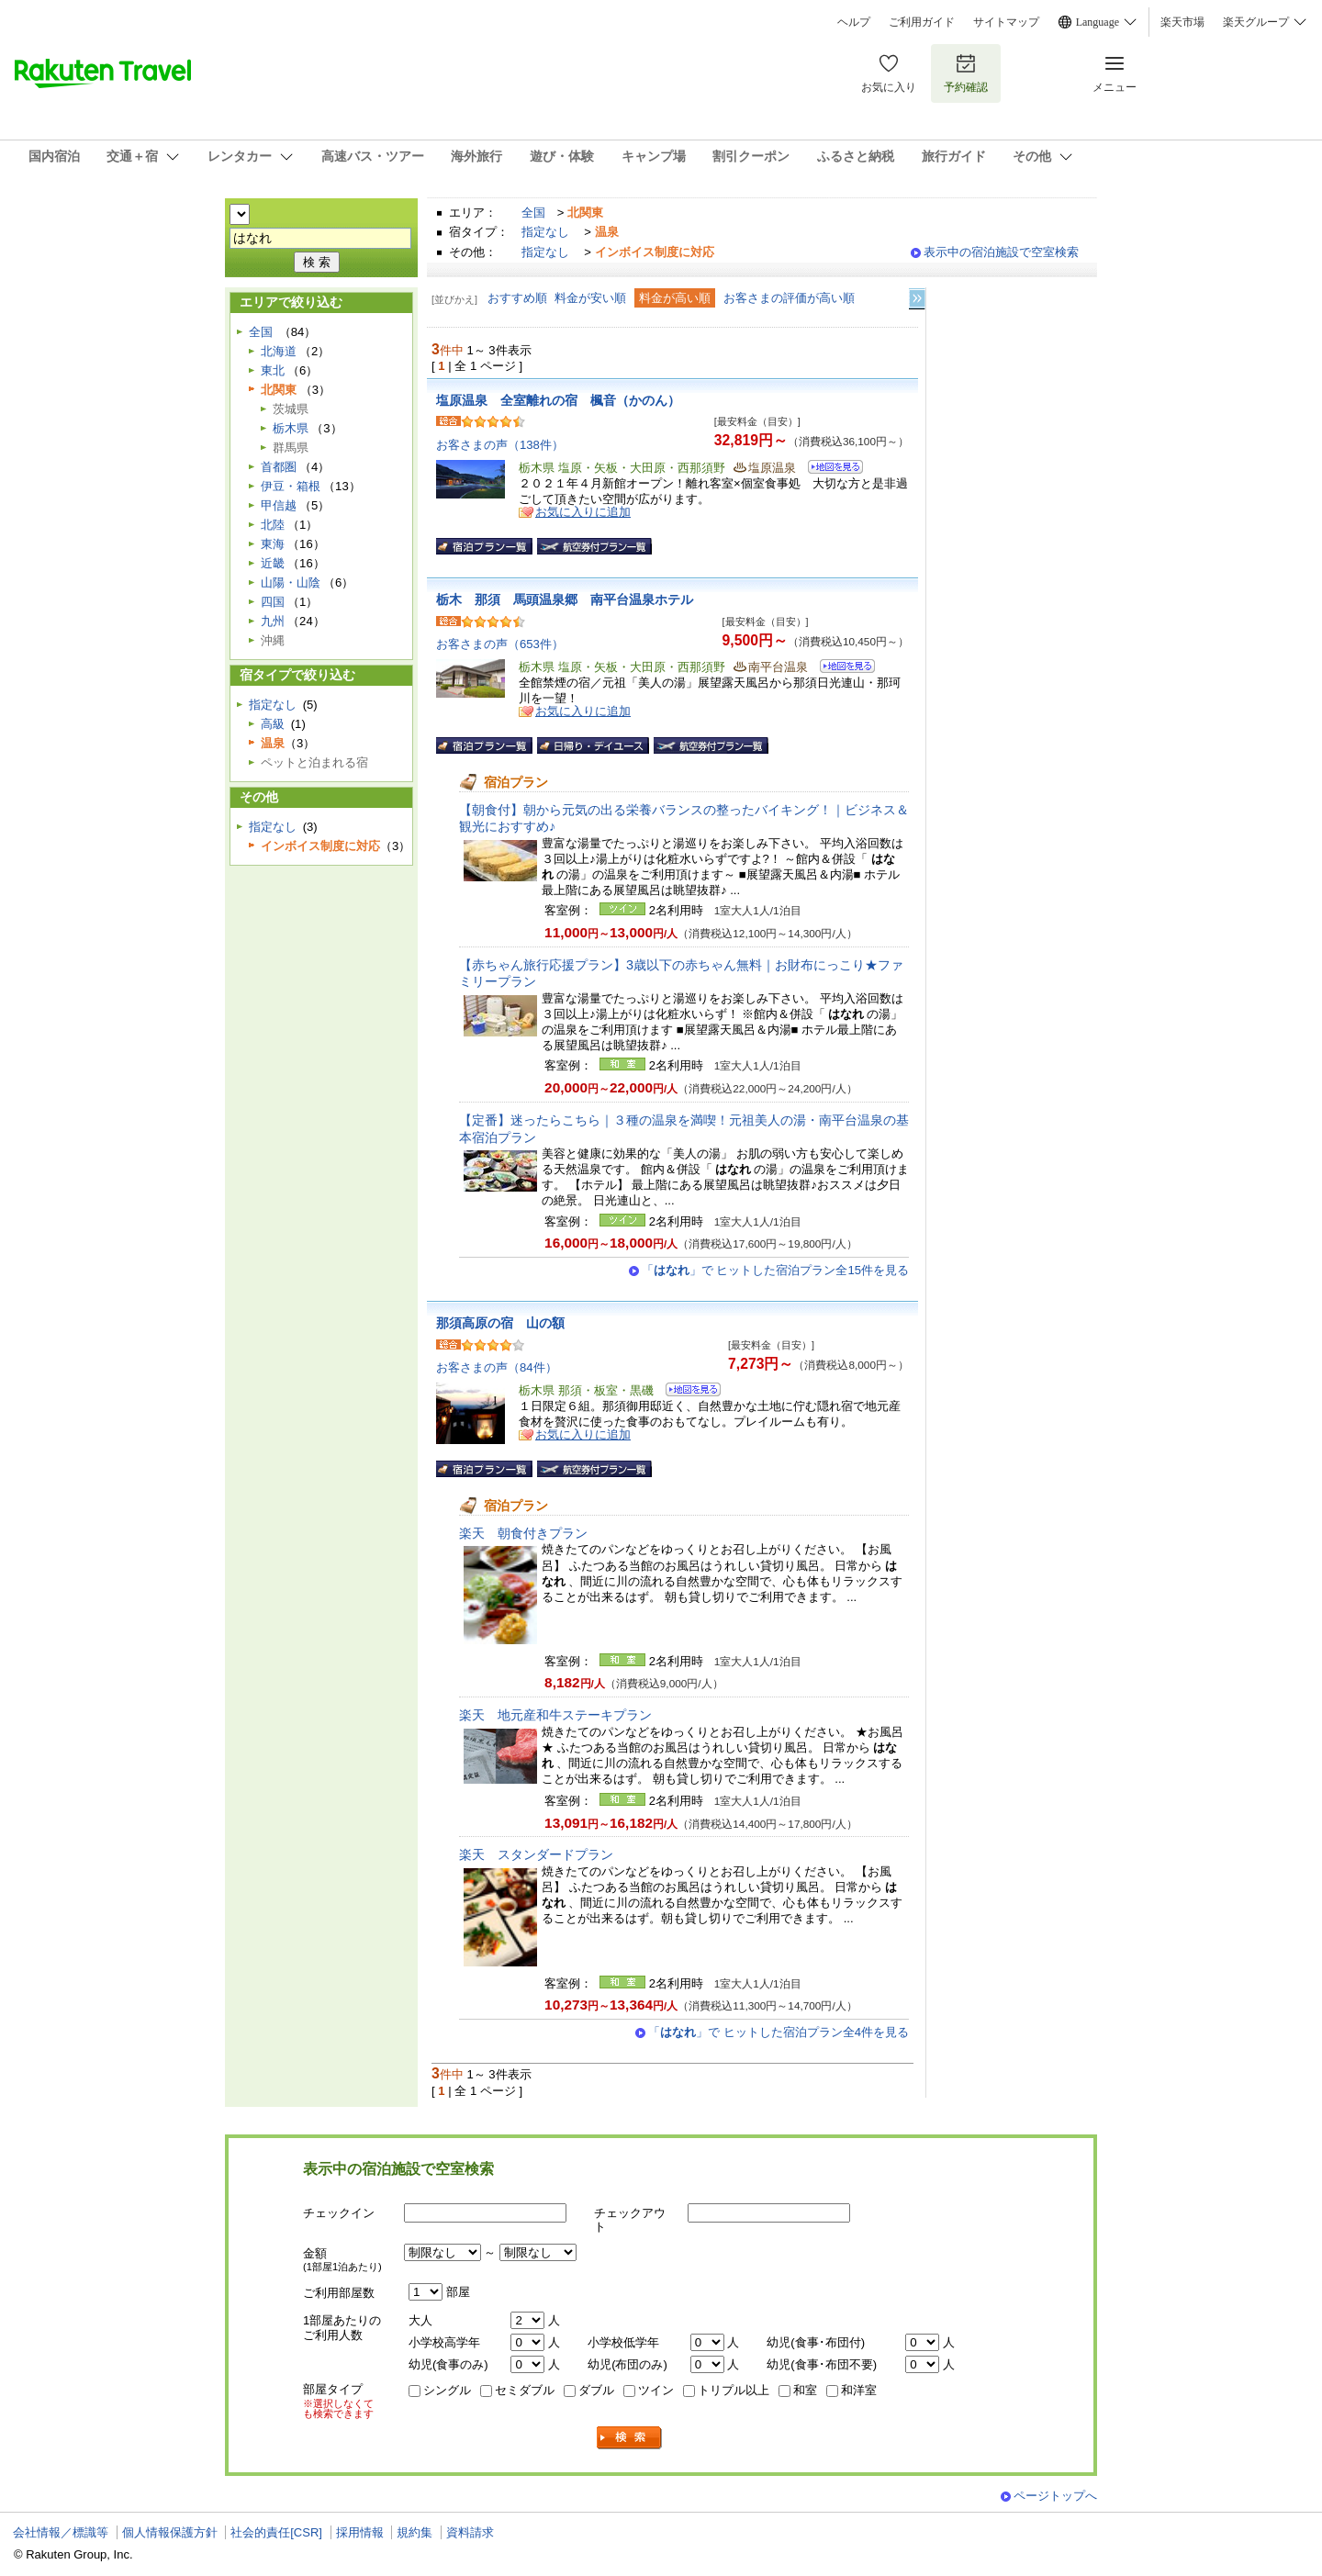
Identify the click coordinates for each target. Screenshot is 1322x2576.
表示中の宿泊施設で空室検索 (1001, 252)
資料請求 (470, 2532)
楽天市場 (1182, 22)
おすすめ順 (517, 298)
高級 (273, 724)
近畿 (273, 563)
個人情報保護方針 (170, 2532)
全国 (533, 212)
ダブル (596, 2390)
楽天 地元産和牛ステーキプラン (555, 1715)
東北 (273, 370)
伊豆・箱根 (290, 486)
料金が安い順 (590, 298)
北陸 (273, 525)
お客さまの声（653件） (500, 644)
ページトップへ (1055, 2496)
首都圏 (279, 467)
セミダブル (525, 2390)
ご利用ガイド (922, 22)
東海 (273, 544)
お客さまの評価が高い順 (789, 298)
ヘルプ (853, 22)
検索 (630, 2437)
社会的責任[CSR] (276, 2532)
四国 (273, 602)
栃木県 (290, 428)
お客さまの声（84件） (496, 1367)
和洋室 (859, 2390)
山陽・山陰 (290, 582)
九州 (273, 621)
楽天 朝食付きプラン (523, 1533)
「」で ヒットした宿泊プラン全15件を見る (775, 1270)
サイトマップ (1006, 22)
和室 (805, 2390)
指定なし (545, 232)
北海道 (279, 351)
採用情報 (360, 2532)
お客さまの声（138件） (500, 445)
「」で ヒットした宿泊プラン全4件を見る (778, 2032)
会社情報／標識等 (60, 2532)
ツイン (656, 2390)
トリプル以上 (733, 2390)
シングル (447, 2390)
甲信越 (279, 505)
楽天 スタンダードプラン (536, 1854)
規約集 (414, 2532)
